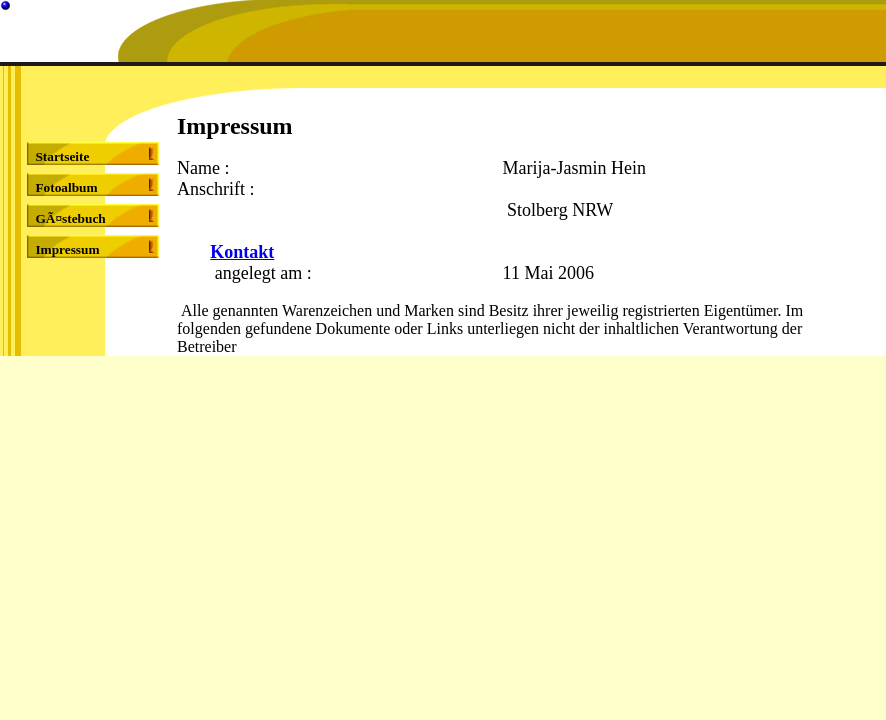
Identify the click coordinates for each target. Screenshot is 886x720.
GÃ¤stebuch (70, 218)
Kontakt (242, 252)
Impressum (67, 249)
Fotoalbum (66, 187)
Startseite (62, 156)
